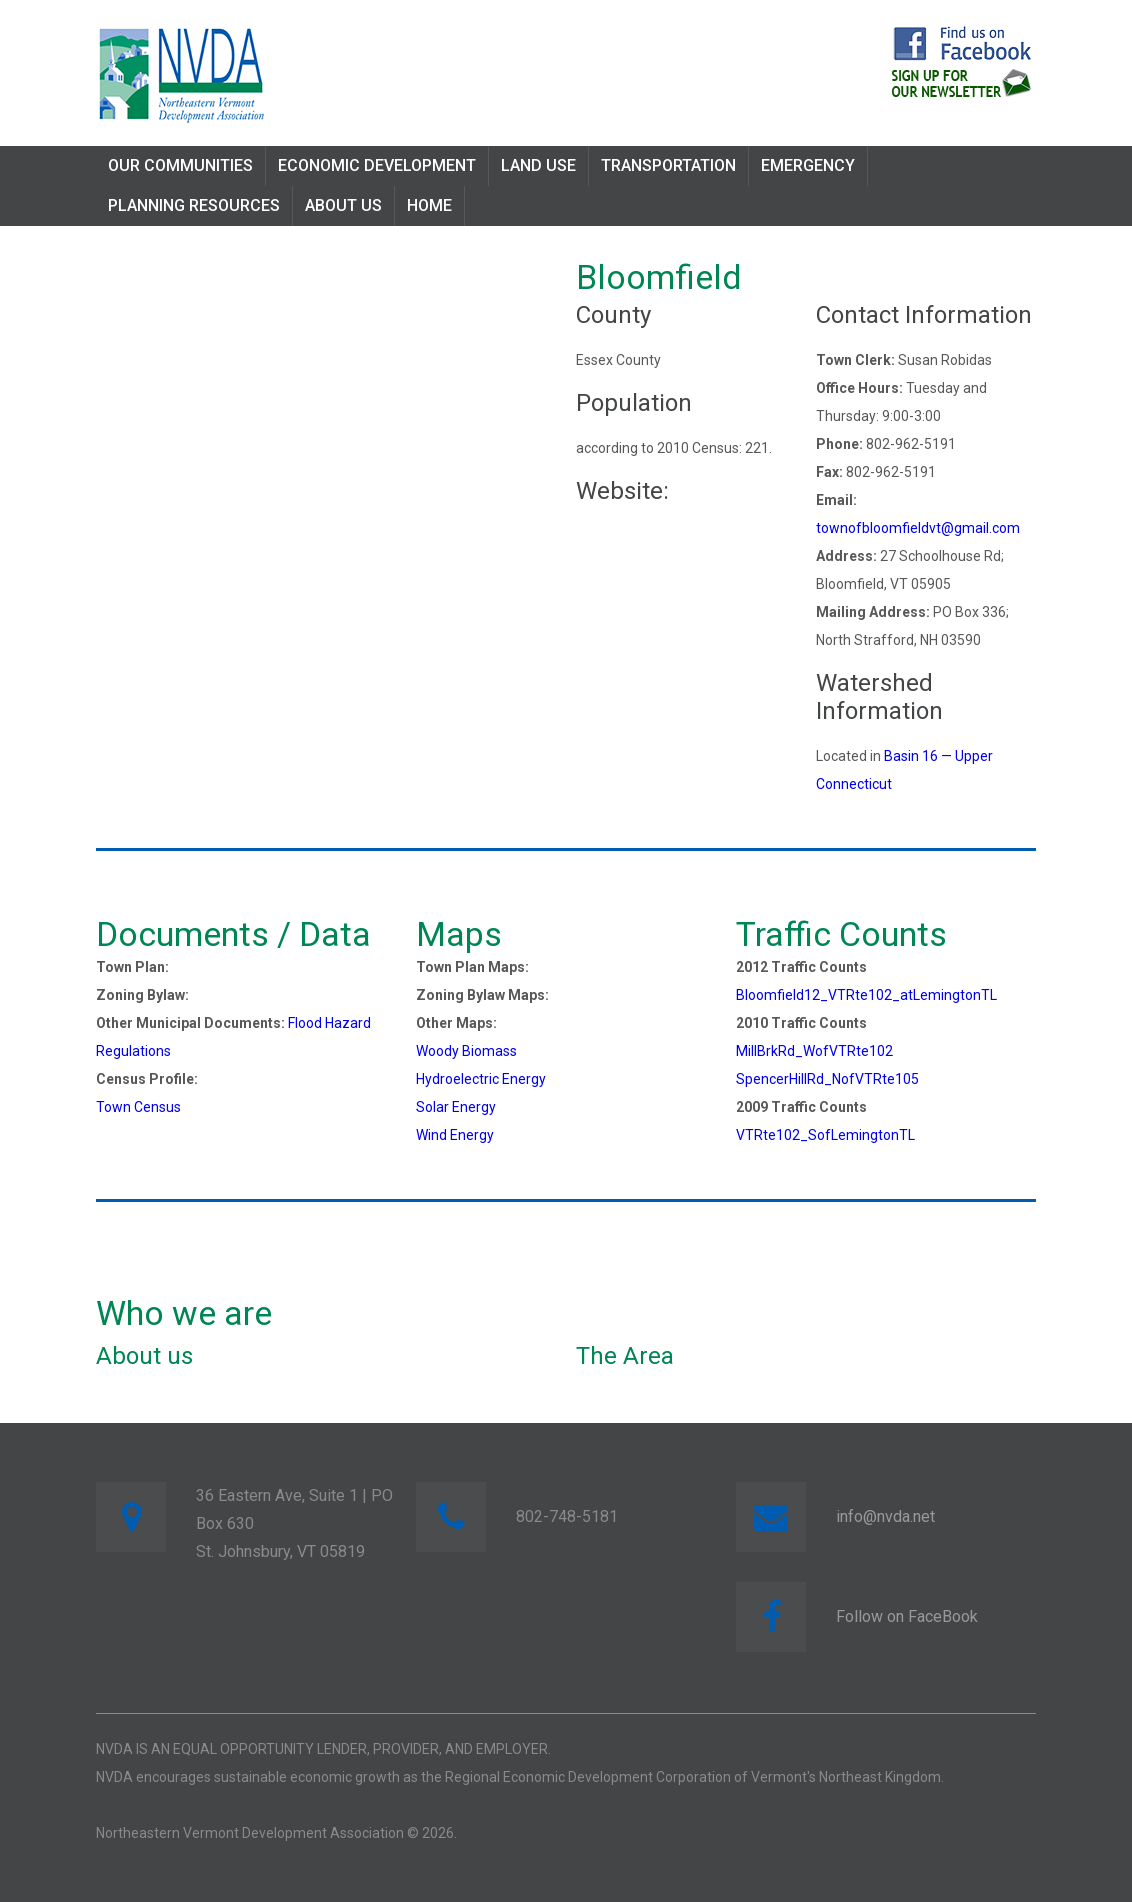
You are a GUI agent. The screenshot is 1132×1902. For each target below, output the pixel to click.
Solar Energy (456, 1107)
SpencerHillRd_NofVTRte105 (827, 1079)
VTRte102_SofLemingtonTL (825, 1135)
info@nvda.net (885, 1516)
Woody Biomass (466, 1051)
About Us (343, 205)
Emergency (808, 165)
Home (429, 205)
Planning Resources (194, 205)
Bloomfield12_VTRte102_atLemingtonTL (866, 995)
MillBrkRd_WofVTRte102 (814, 1051)
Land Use (538, 165)
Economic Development (377, 165)
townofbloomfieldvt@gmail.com (918, 528)
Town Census (138, 1107)
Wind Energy (455, 1135)
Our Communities (180, 165)
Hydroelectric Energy (481, 1079)
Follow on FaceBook (907, 1616)
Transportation (668, 165)
